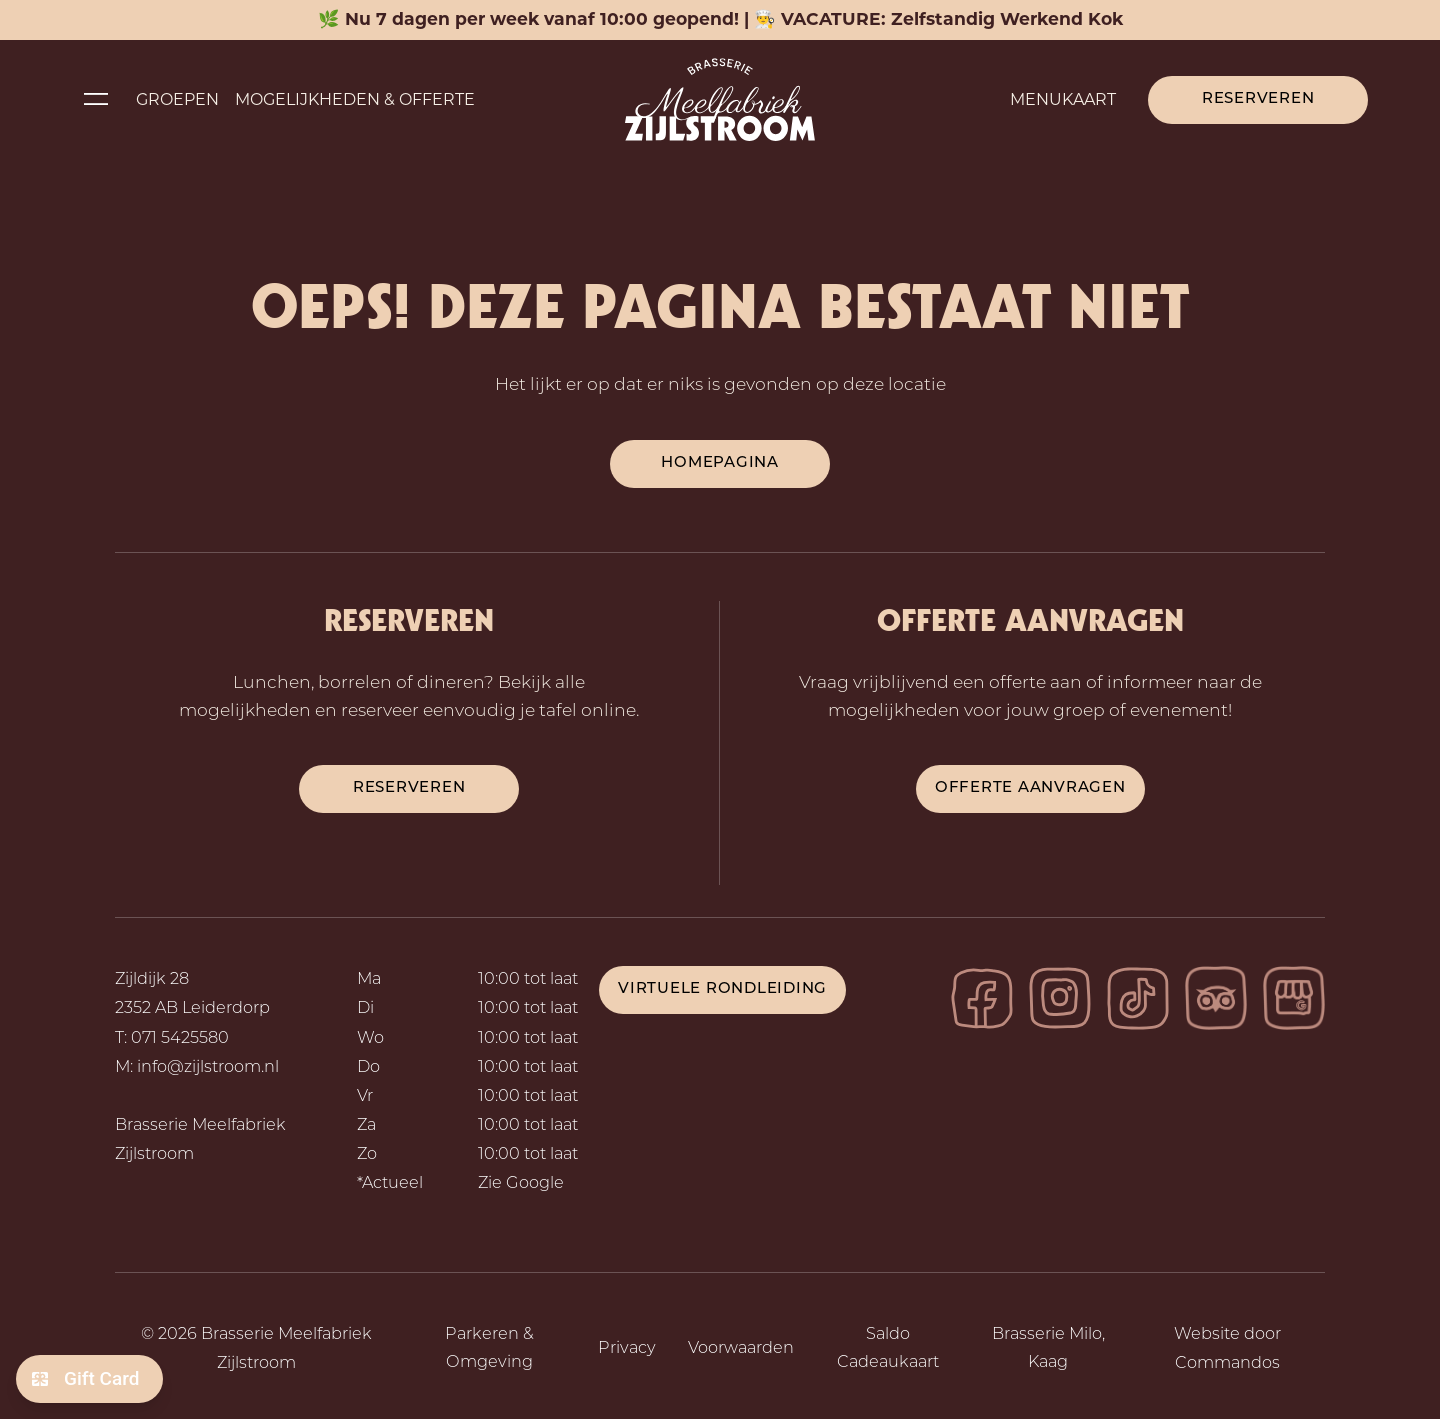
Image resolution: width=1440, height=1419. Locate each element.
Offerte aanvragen (1030, 788)
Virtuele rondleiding (722, 989)
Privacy (627, 1349)
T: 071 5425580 (172, 1039)
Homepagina (720, 463)
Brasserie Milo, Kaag (1048, 1349)
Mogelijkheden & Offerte (355, 99)
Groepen (177, 99)
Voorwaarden (741, 1349)
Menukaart (1063, 99)
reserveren (409, 788)
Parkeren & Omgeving (489, 1349)
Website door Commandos (1227, 1349)
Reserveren (1258, 99)
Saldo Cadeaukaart (888, 1349)
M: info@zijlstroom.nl (197, 1068)
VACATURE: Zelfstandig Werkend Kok (952, 18)
